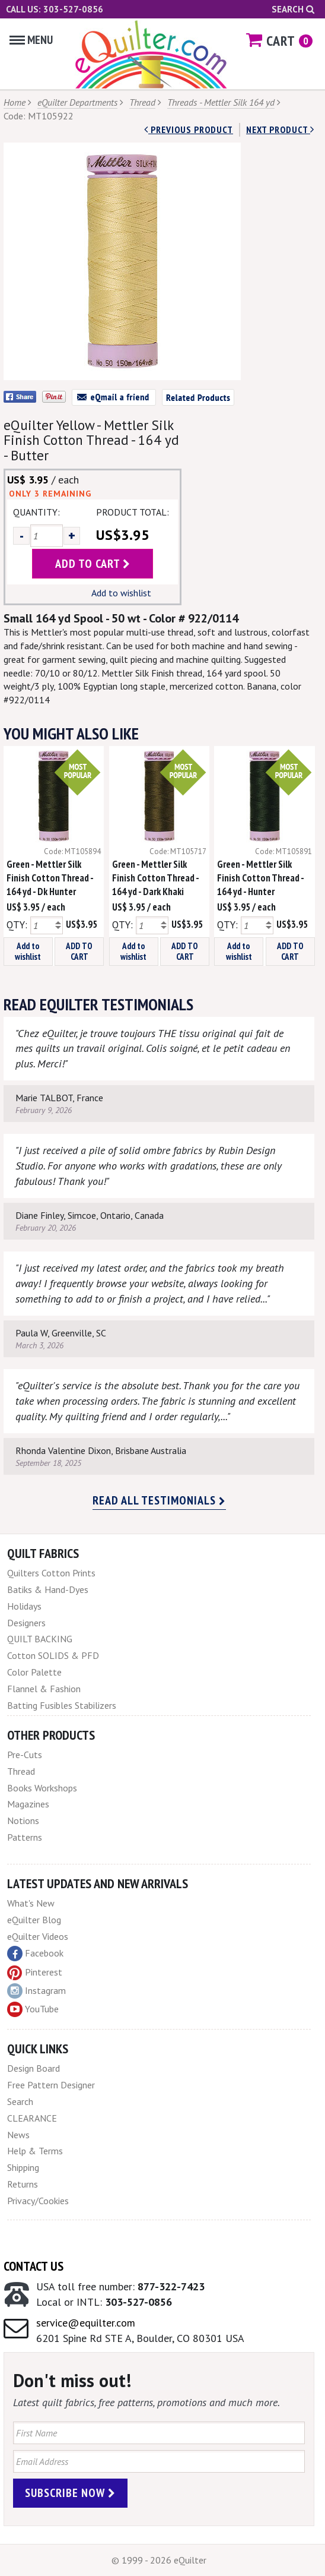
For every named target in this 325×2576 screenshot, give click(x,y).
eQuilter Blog (34, 1920)
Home (15, 102)
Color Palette (34, 1672)
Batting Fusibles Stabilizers (61, 1705)
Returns (22, 2184)
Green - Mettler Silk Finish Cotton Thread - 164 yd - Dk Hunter (50, 878)
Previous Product (188, 129)
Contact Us (33, 2266)
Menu (31, 40)
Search (293, 9)
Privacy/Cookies (38, 2201)
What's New (31, 1903)
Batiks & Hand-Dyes (47, 1589)
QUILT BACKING (39, 1639)
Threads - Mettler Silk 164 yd (221, 102)
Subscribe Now (70, 2493)
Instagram (36, 1991)
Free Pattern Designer (51, 2085)
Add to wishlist (121, 593)
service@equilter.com (85, 2323)
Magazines (28, 1804)
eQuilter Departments (77, 102)
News (18, 2135)
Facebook (35, 1953)
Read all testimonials (159, 1500)
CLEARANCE (32, 2118)
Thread (142, 102)
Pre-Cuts (24, 1754)
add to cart (92, 563)
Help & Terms (35, 2151)
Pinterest (34, 1972)
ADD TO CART (79, 951)
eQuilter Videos (37, 1936)
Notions (23, 1820)
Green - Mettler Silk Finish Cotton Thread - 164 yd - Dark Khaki (155, 878)
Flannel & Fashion (44, 1689)
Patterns (24, 1837)
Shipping (23, 2167)
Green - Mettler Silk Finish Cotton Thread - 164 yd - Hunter (260, 878)
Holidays (24, 1606)
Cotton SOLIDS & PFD (53, 1655)
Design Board (33, 2068)
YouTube (33, 2009)
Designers (26, 1623)
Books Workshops (42, 1788)
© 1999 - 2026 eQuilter (158, 2560)
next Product (280, 129)
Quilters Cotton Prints (51, 1573)
